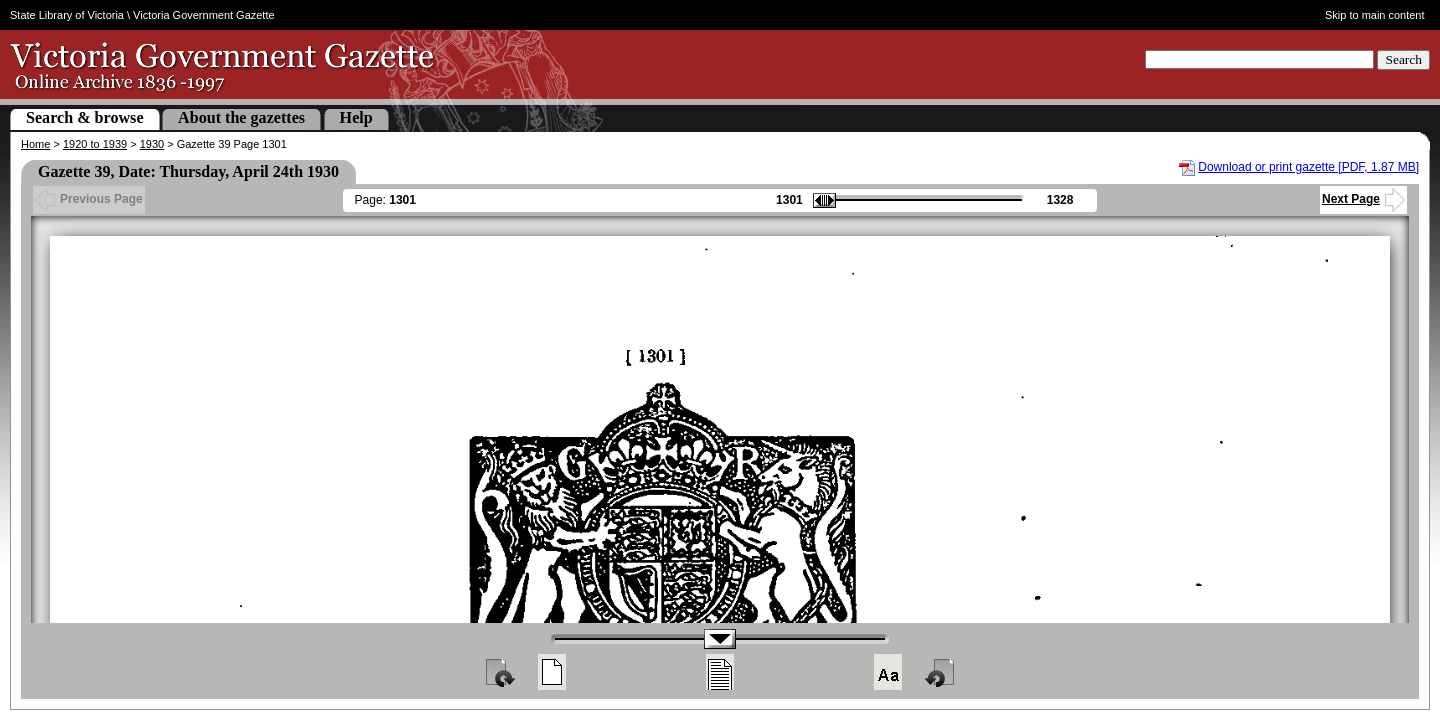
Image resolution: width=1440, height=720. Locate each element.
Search (1403, 59)
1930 (152, 144)
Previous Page (89, 199)
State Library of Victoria (67, 15)
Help (356, 117)
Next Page (1363, 199)
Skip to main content (1375, 15)
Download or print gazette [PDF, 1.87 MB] (1308, 167)
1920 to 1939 (95, 144)
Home (35, 144)
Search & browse (85, 117)
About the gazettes (241, 117)
